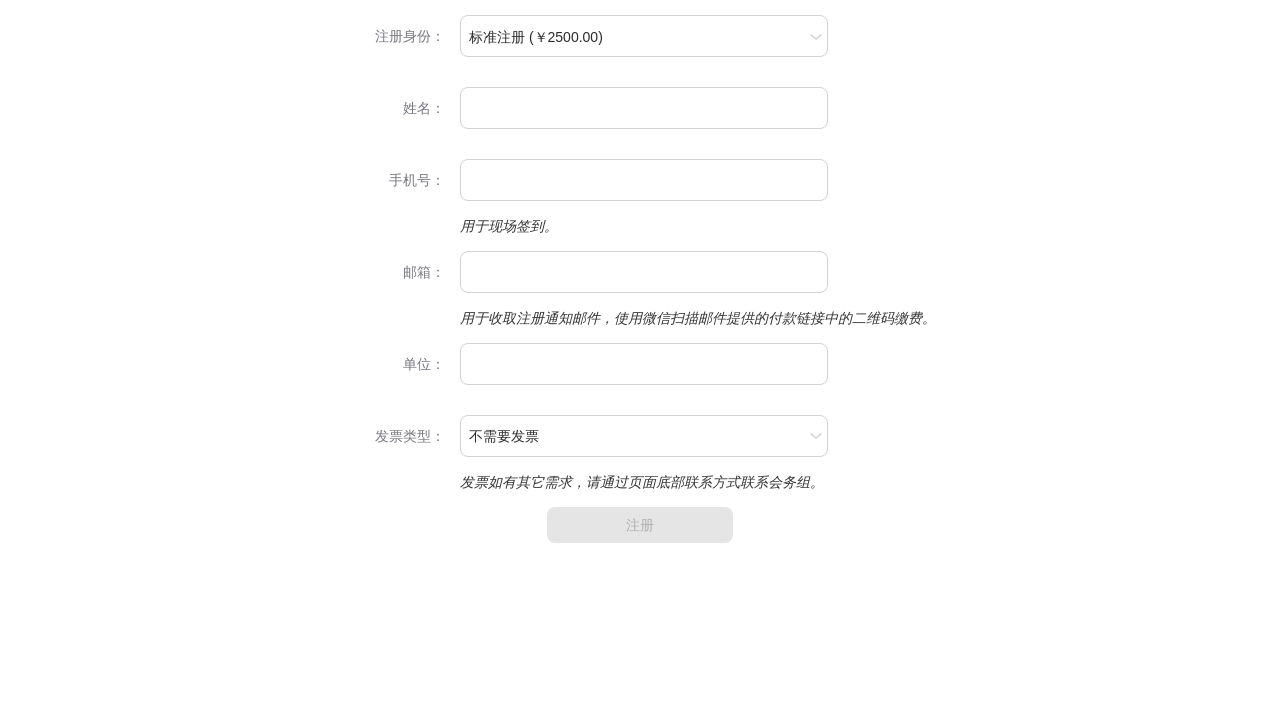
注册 (640, 525)
